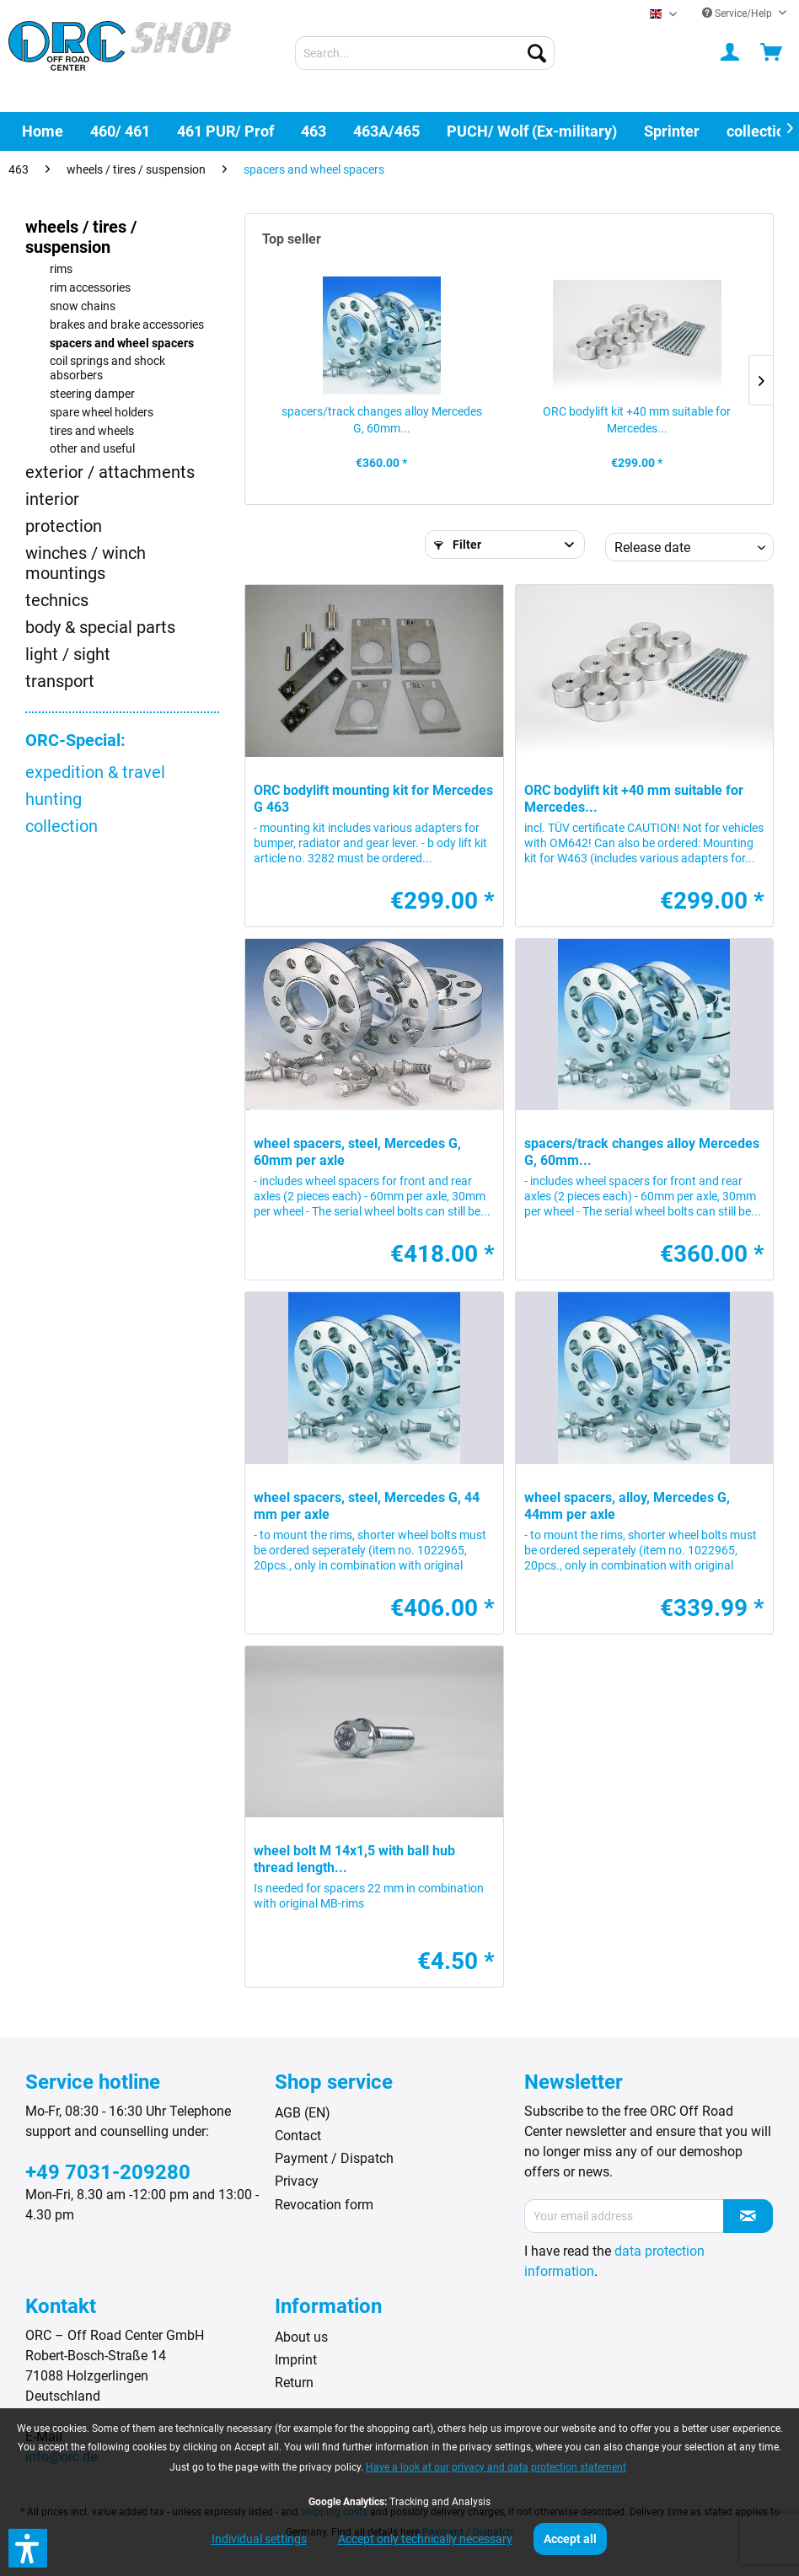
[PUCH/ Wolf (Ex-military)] (531, 131)
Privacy (297, 2181)
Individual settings (259, 2539)
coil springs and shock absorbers (107, 368)
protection (63, 526)
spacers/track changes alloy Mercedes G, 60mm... (382, 420)
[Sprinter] (671, 131)
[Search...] (425, 53)
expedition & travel (95, 772)
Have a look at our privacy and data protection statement (496, 2467)
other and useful (92, 449)
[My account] (731, 53)
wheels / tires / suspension (81, 237)
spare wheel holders (101, 412)
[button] (27, 2548)
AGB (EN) (302, 2113)
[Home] (42, 131)
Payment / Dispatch (334, 2158)
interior (52, 499)
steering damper (92, 394)
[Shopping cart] (772, 53)
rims (61, 269)
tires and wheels (92, 431)
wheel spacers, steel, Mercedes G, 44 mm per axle (367, 1505)
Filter (457, 544)
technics (56, 600)
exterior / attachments (110, 472)
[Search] (537, 53)
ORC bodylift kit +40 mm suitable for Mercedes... (637, 420)
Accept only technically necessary (425, 2539)
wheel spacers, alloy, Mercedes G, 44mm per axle (627, 1505)
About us (301, 2337)
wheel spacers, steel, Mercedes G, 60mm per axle (357, 1151)
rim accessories (90, 288)
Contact (298, 2136)
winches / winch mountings (85, 563)
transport (59, 681)
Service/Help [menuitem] (738, 13)
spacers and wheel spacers (122, 343)
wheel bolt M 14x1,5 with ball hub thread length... (354, 1859)
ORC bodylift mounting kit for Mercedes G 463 (373, 798)
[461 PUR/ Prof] (225, 131)
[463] (313, 131)
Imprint (296, 2360)
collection (61, 826)
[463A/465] (386, 131)
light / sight (67, 654)
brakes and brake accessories (127, 325)
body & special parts (100, 627)
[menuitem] (425, 53)
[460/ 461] (120, 131)
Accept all (570, 2539)
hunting (53, 799)
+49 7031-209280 (107, 2172)
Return (294, 2383)
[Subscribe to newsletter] (748, 2216)
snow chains (82, 306)
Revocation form (324, 2205)
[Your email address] (624, 2216)
